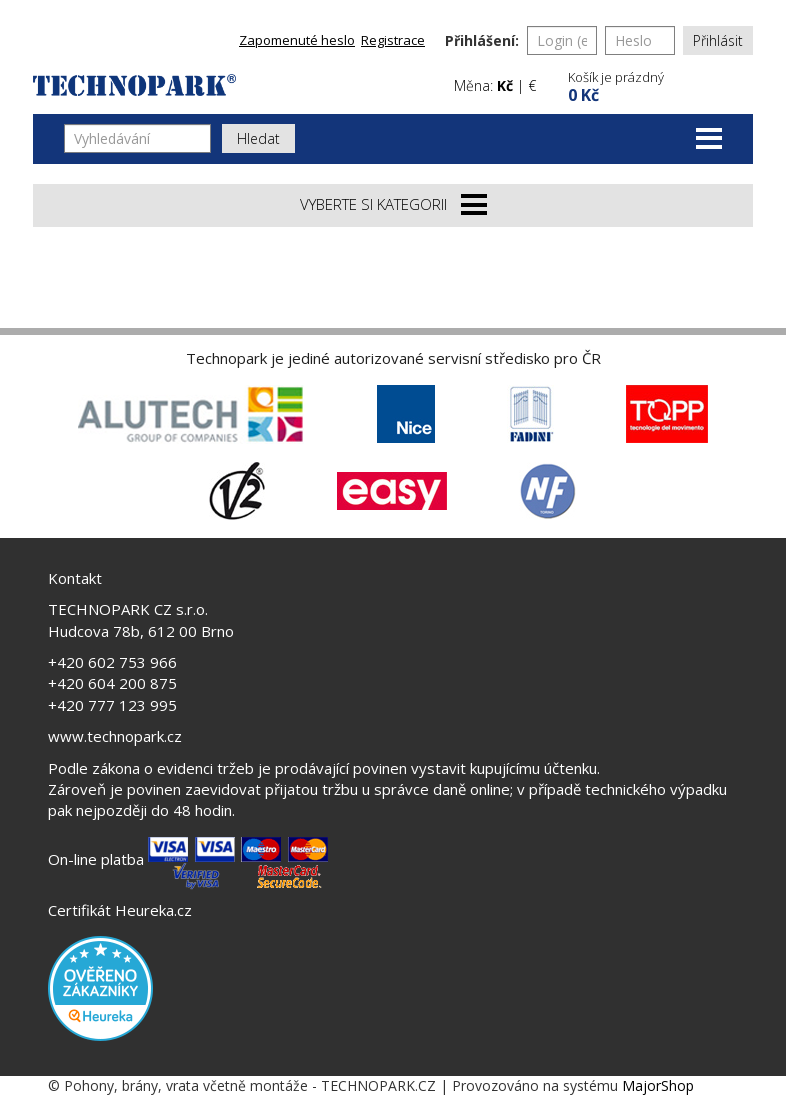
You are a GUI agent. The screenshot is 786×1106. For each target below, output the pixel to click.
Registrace (393, 40)
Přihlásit (718, 40)
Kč (505, 85)
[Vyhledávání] (137, 138)
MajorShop (658, 1085)
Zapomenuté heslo (297, 40)
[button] (658, 84)
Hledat (258, 138)
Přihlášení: (482, 40)
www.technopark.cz (115, 736)
